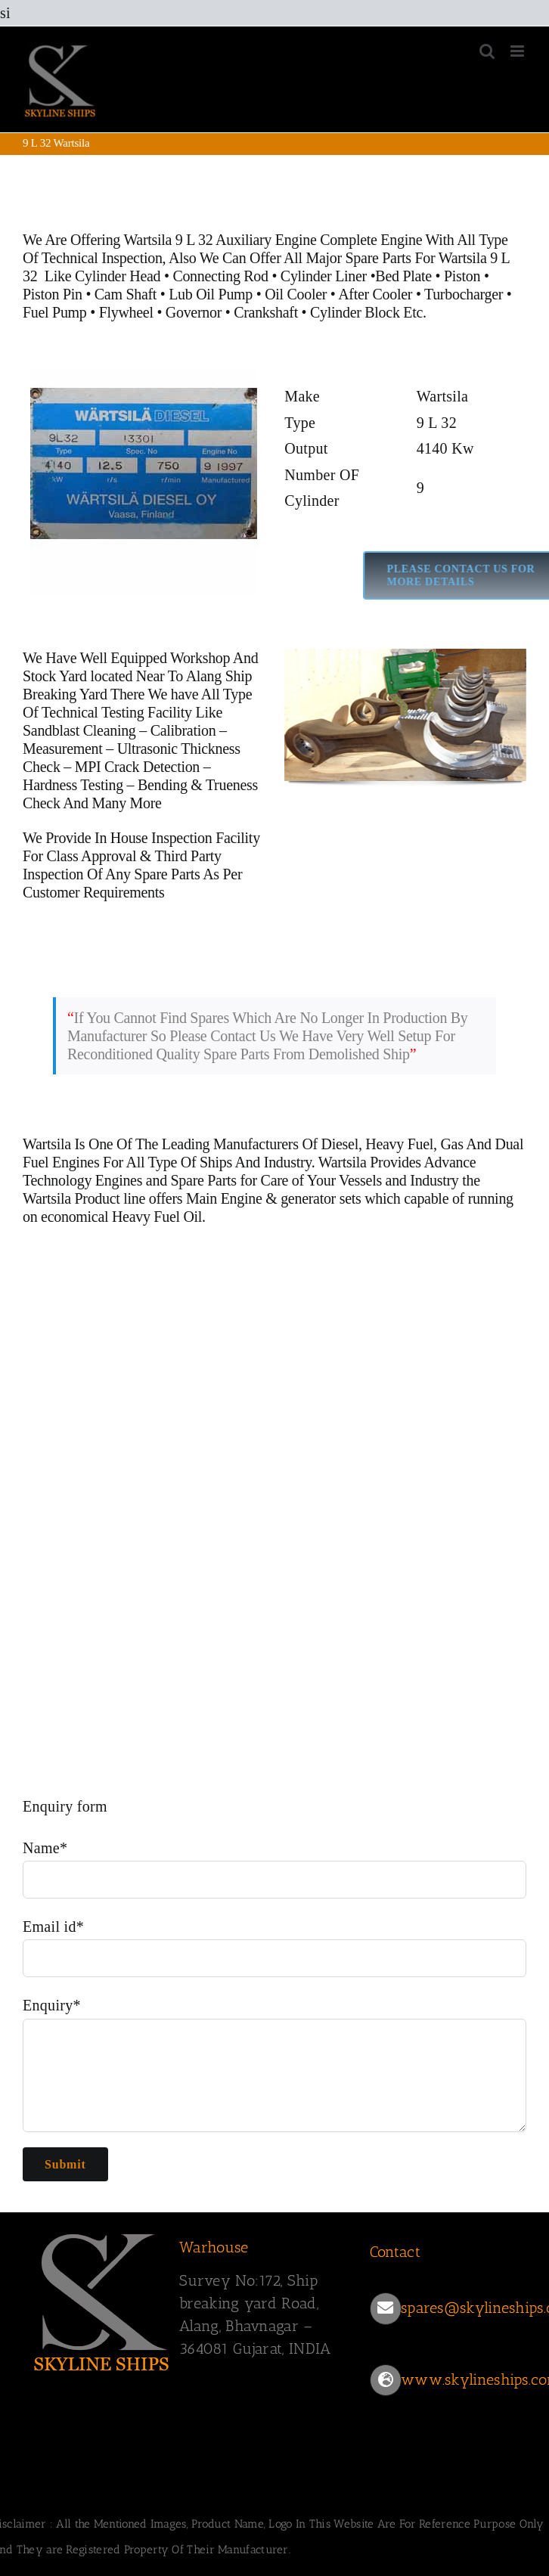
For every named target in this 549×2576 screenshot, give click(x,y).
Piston (462, 276)
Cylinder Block (355, 312)
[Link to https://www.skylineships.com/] (386, 2380)
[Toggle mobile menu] (518, 51)
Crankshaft (266, 312)
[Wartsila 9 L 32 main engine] (143, 481)
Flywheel (128, 312)
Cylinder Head (117, 276)
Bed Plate (403, 276)
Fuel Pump (55, 312)
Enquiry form (65, 1806)
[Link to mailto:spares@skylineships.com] (386, 2308)
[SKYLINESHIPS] (102, 2299)
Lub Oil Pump (211, 294)
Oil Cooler (296, 294)
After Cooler (375, 294)
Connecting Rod (220, 276)
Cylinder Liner (324, 276)
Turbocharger (463, 294)
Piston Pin (52, 294)
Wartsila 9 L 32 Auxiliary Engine (219, 239)
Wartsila (47, 1144)
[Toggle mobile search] (487, 51)
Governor (194, 312)
